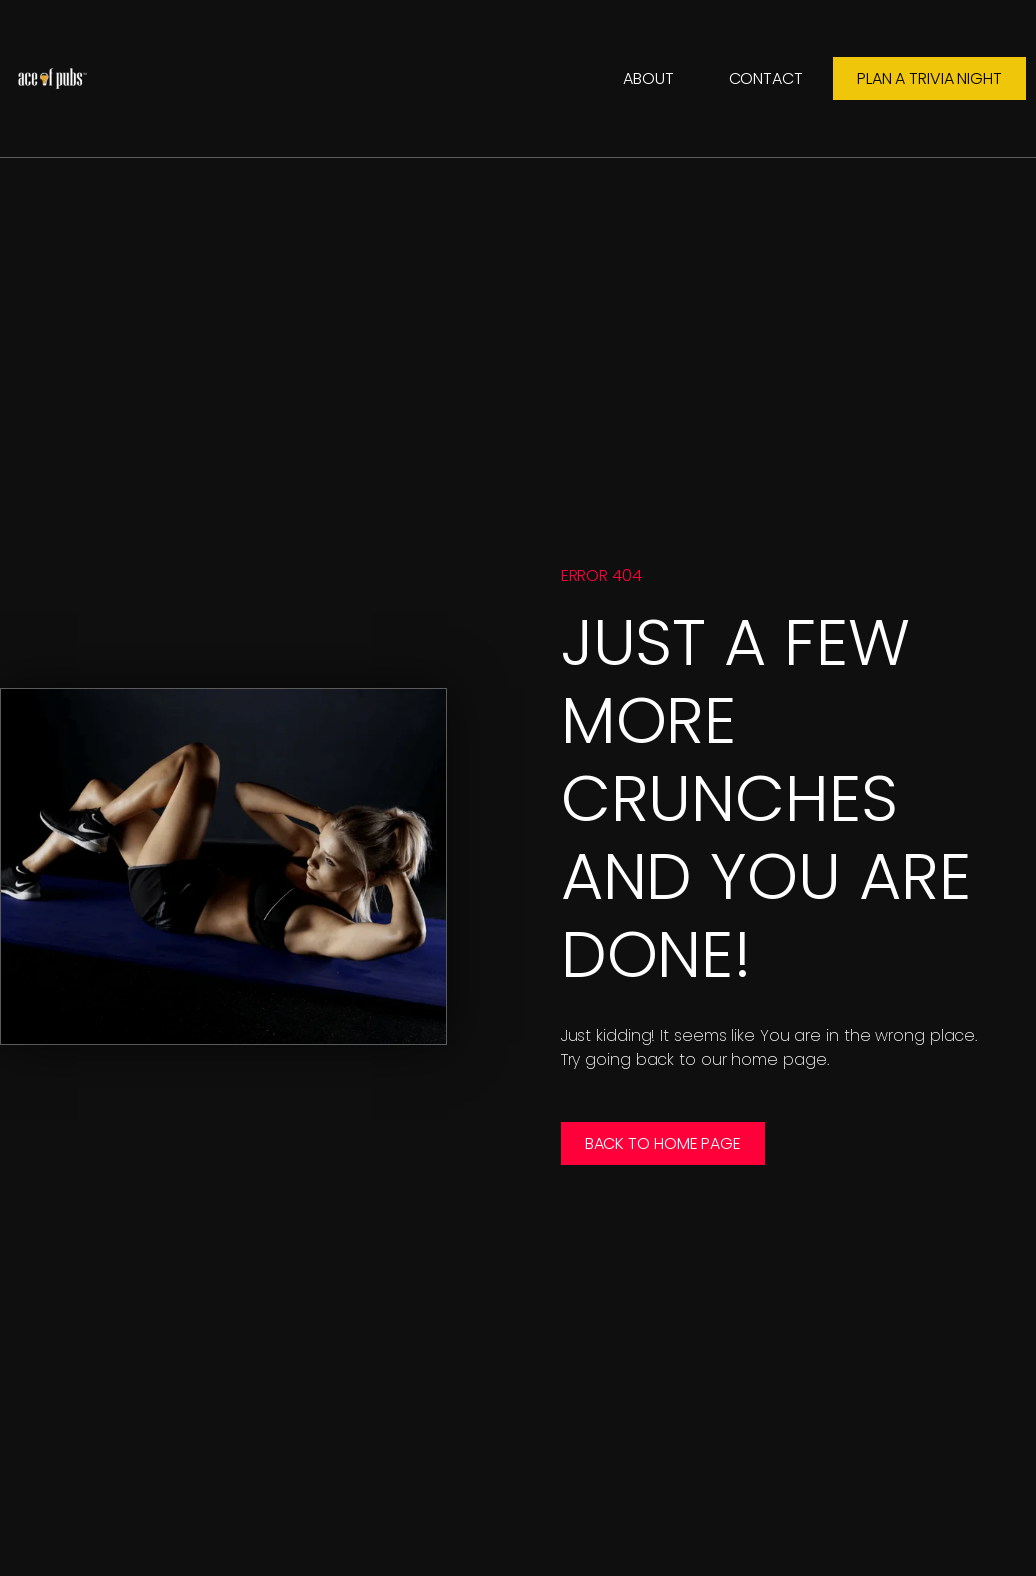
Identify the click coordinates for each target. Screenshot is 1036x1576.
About (648, 78)
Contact (766, 78)
